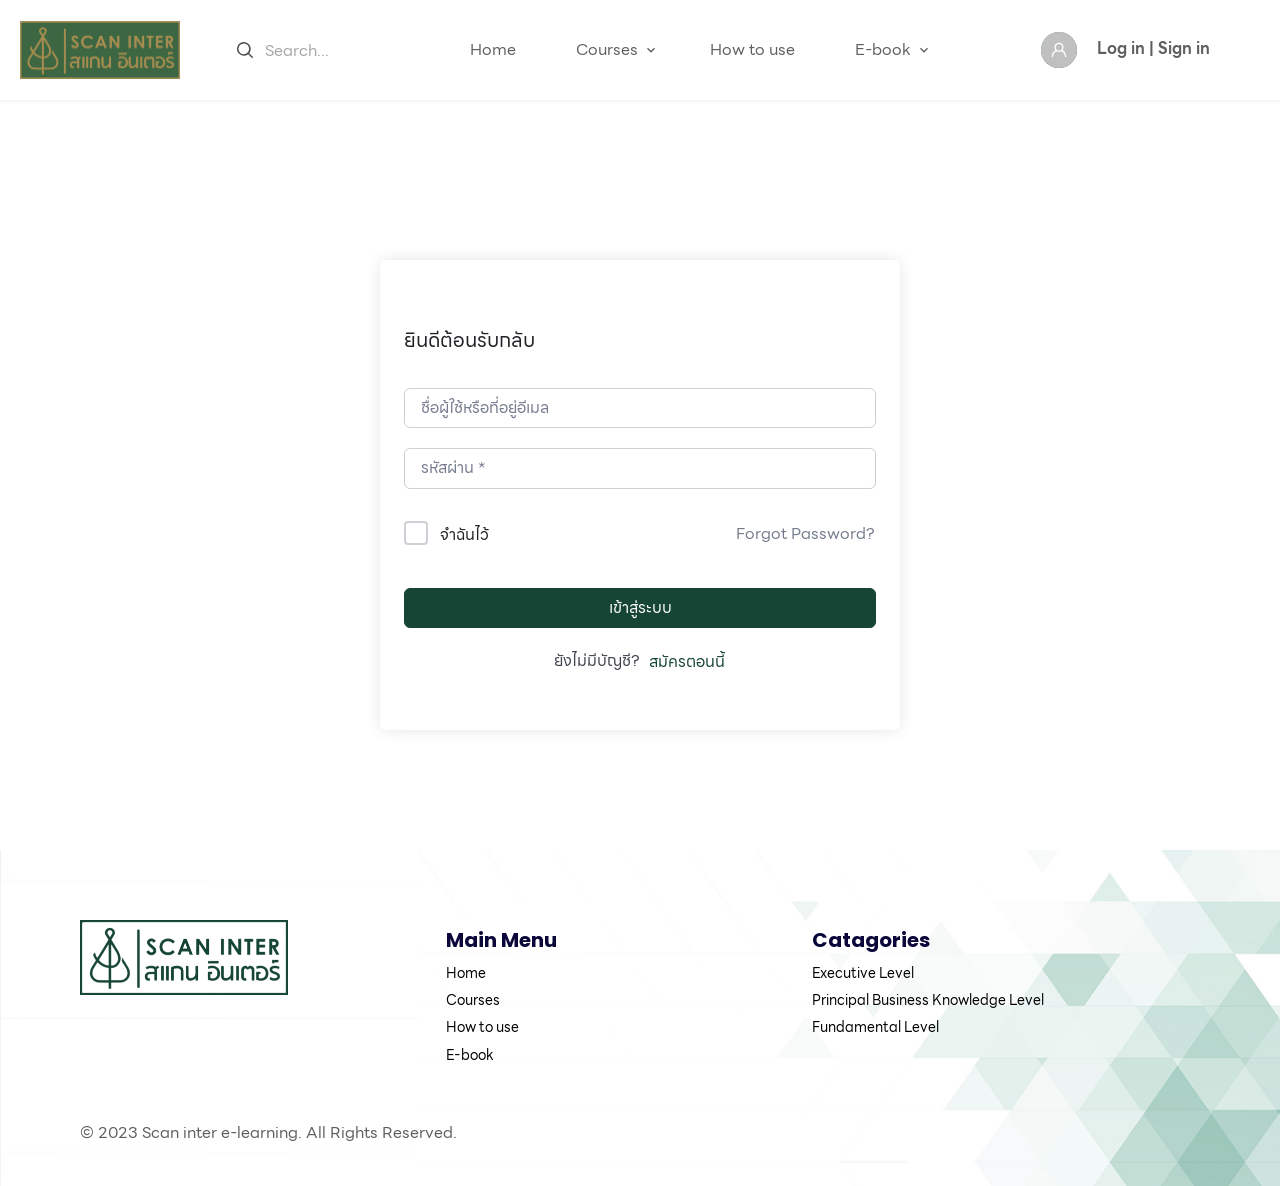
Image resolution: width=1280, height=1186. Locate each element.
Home (493, 49)
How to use (752, 49)
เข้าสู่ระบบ (640, 607)
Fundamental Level (875, 1027)
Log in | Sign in (1153, 48)
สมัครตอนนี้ (687, 662)
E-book (883, 49)
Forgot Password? (805, 534)
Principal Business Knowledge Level (928, 1000)
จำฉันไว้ (464, 534)
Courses (607, 49)
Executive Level (863, 973)
